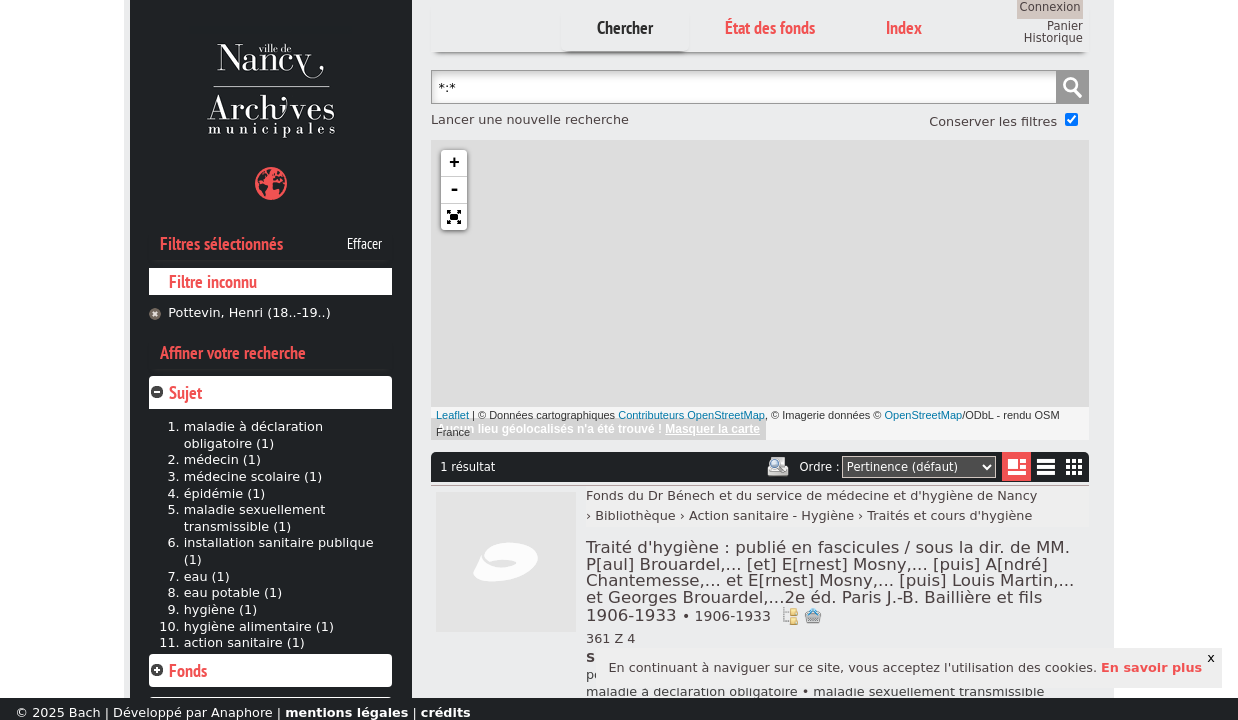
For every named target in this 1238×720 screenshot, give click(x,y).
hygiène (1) (220, 609)
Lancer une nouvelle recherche (530, 119)
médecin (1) (222, 459)
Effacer (364, 244)
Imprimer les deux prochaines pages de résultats (778, 467)
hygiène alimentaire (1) (259, 626)
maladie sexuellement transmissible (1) (255, 518)
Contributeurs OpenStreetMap (691, 415)
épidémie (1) (225, 493)
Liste (1016, 466)
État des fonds (770, 27)
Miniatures (1074, 466)
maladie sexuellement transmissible (928, 691)
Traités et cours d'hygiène (949, 515)
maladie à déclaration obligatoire (692, 691)
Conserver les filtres (993, 121)
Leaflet (452, 415)
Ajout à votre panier (813, 616)
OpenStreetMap (924, 415)
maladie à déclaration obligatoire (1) (253, 435)
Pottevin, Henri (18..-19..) (249, 312)
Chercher (625, 27)
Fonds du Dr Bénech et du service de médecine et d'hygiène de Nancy (811, 495)
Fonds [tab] (178, 670)
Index (904, 27)
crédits (446, 712)
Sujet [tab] (175, 392)
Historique (1053, 38)
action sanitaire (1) (244, 642)
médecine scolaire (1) (253, 476)
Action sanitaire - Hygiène (771, 515)
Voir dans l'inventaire (790, 616)
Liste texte (1045, 470)
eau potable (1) (233, 592)
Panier (1065, 26)
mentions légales (346, 712)
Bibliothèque (635, 515)
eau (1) (207, 576)
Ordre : (820, 467)
